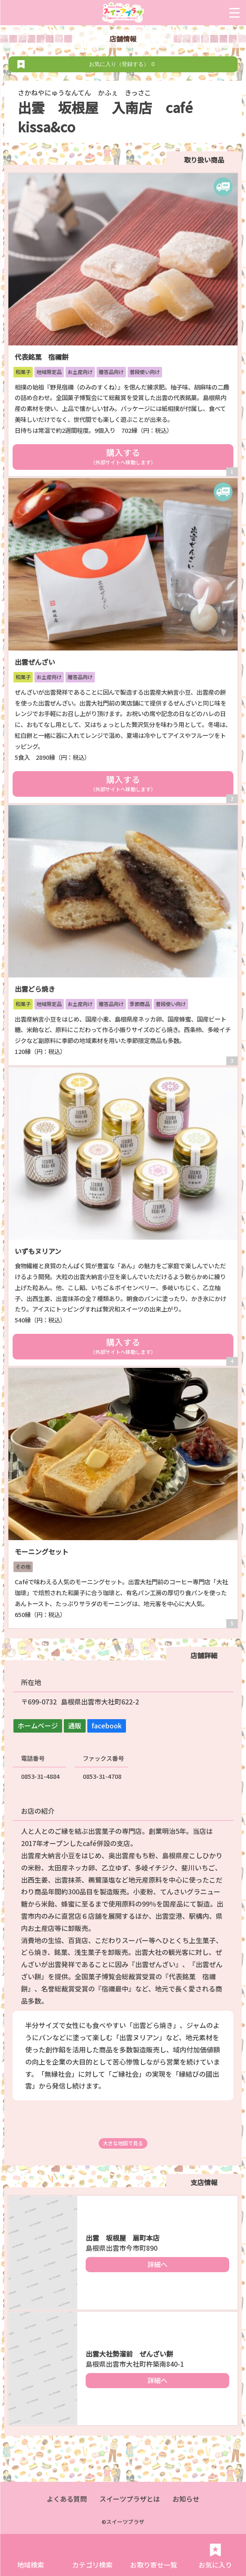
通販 (74, 1725)
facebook (107, 1725)
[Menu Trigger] (234, 12)
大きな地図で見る (123, 2143)
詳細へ (157, 2264)
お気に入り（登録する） (123, 64)
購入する (123, 456)
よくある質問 (67, 2499)
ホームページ (38, 1725)
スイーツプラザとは (129, 2499)
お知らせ (186, 2499)
